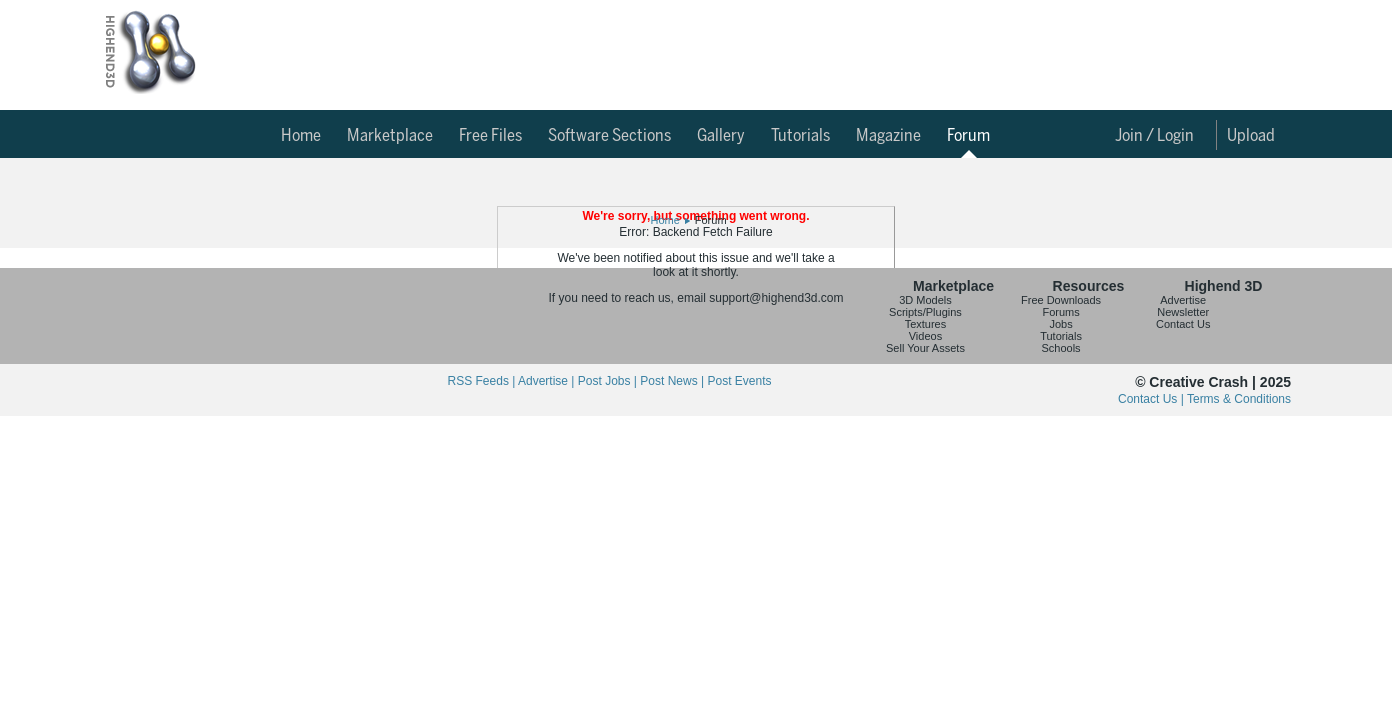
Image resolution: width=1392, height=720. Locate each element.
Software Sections (609, 136)
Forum (968, 136)
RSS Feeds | (483, 381)
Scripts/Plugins (925, 312)
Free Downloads (1061, 300)
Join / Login (1154, 136)
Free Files (490, 136)
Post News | (673, 381)
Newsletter (1183, 312)
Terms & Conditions (1239, 399)
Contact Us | (1152, 399)
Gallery (721, 136)
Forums (1060, 312)
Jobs (1060, 324)
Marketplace (390, 136)
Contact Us (1183, 324)
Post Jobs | (609, 381)
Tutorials (800, 136)
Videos (925, 336)
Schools (1060, 348)
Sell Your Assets (925, 348)
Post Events (739, 381)
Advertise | (548, 381)
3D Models (925, 300)
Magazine (888, 136)
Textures (926, 324)
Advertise (1183, 300)
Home (301, 136)
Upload (1251, 136)
